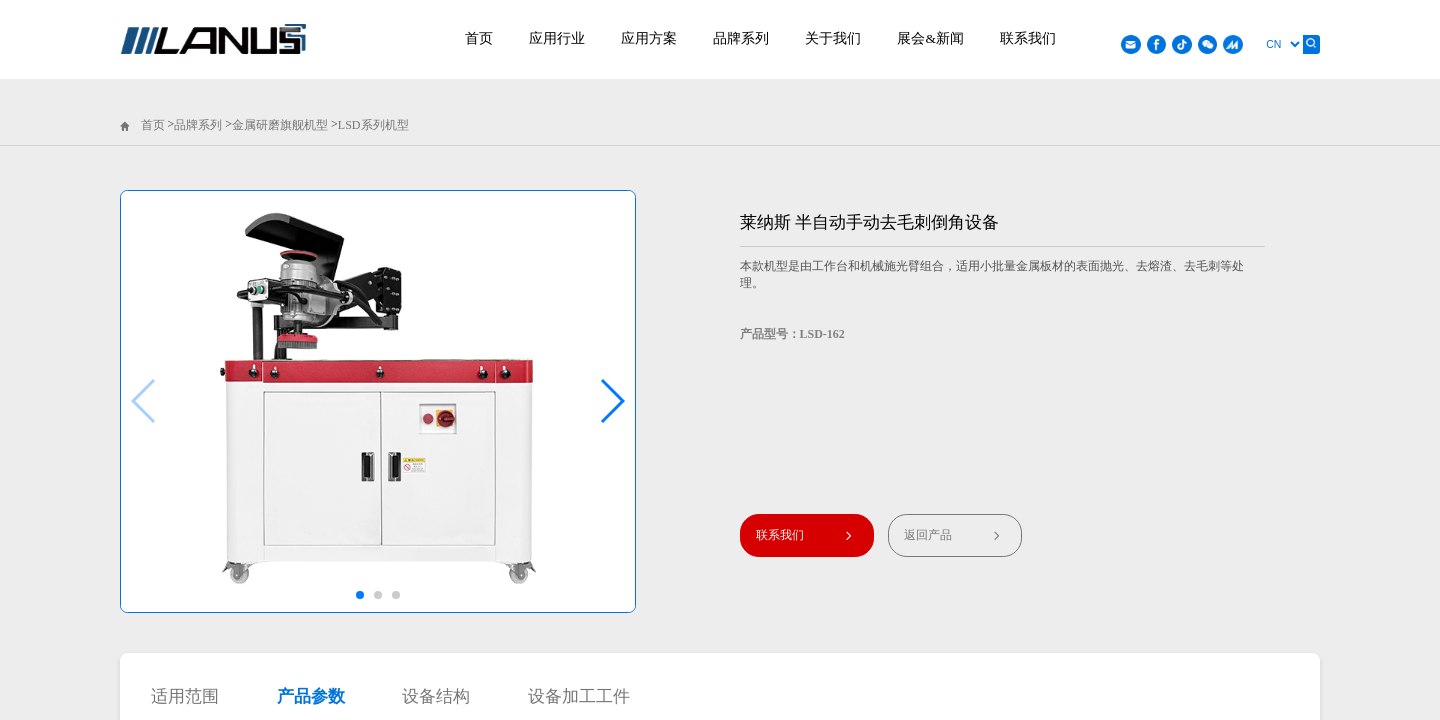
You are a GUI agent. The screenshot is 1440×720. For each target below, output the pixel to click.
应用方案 (649, 38)
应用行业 (557, 38)
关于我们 (833, 38)
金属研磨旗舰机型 (280, 125)
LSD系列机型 (373, 125)
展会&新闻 (930, 38)
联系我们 (1028, 38)
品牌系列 (741, 38)
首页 (479, 38)
